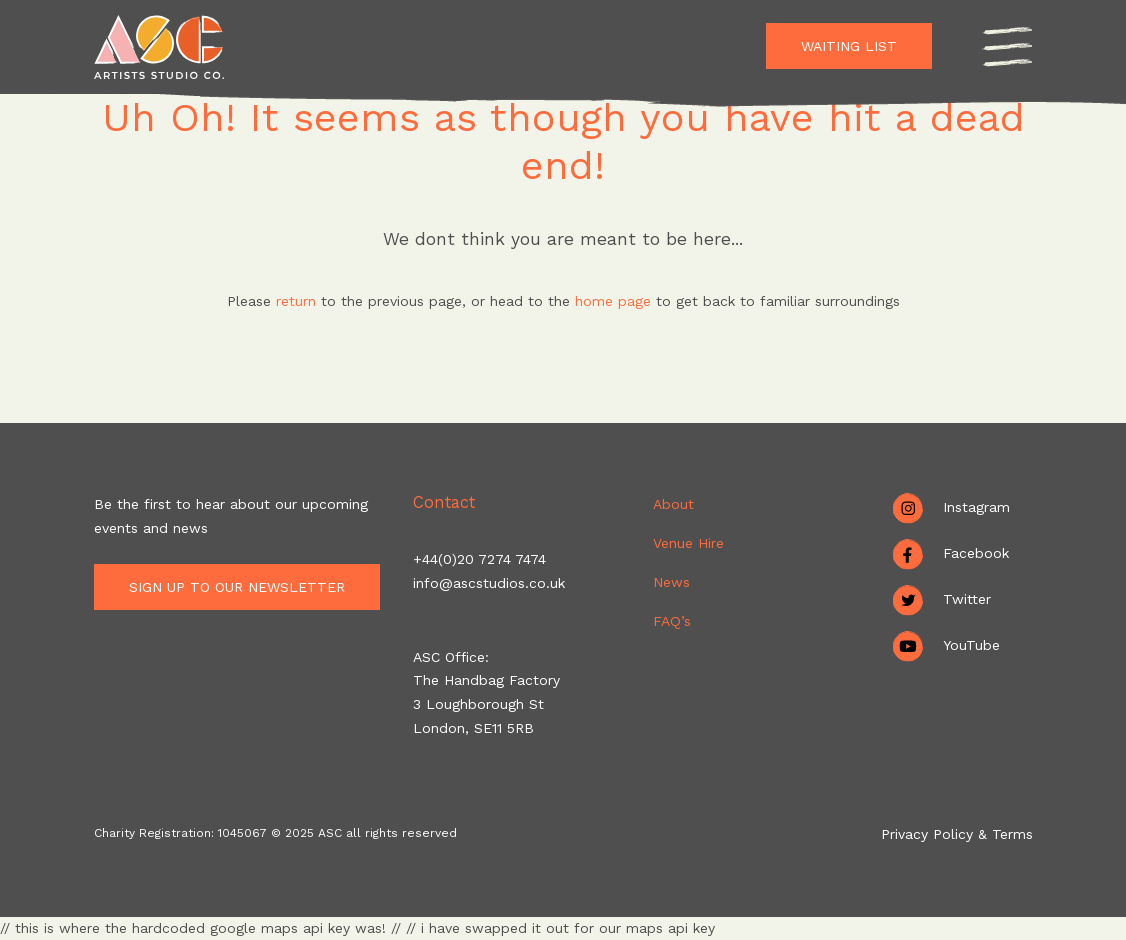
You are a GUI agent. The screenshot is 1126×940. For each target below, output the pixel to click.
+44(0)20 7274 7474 (479, 559)
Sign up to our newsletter (243, 587)
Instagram (976, 507)
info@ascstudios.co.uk (489, 583)
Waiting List (849, 46)
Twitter (967, 599)
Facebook (976, 553)
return (296, 301)
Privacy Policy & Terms (957, 834)
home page (615, 301)
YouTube (971, 645)
